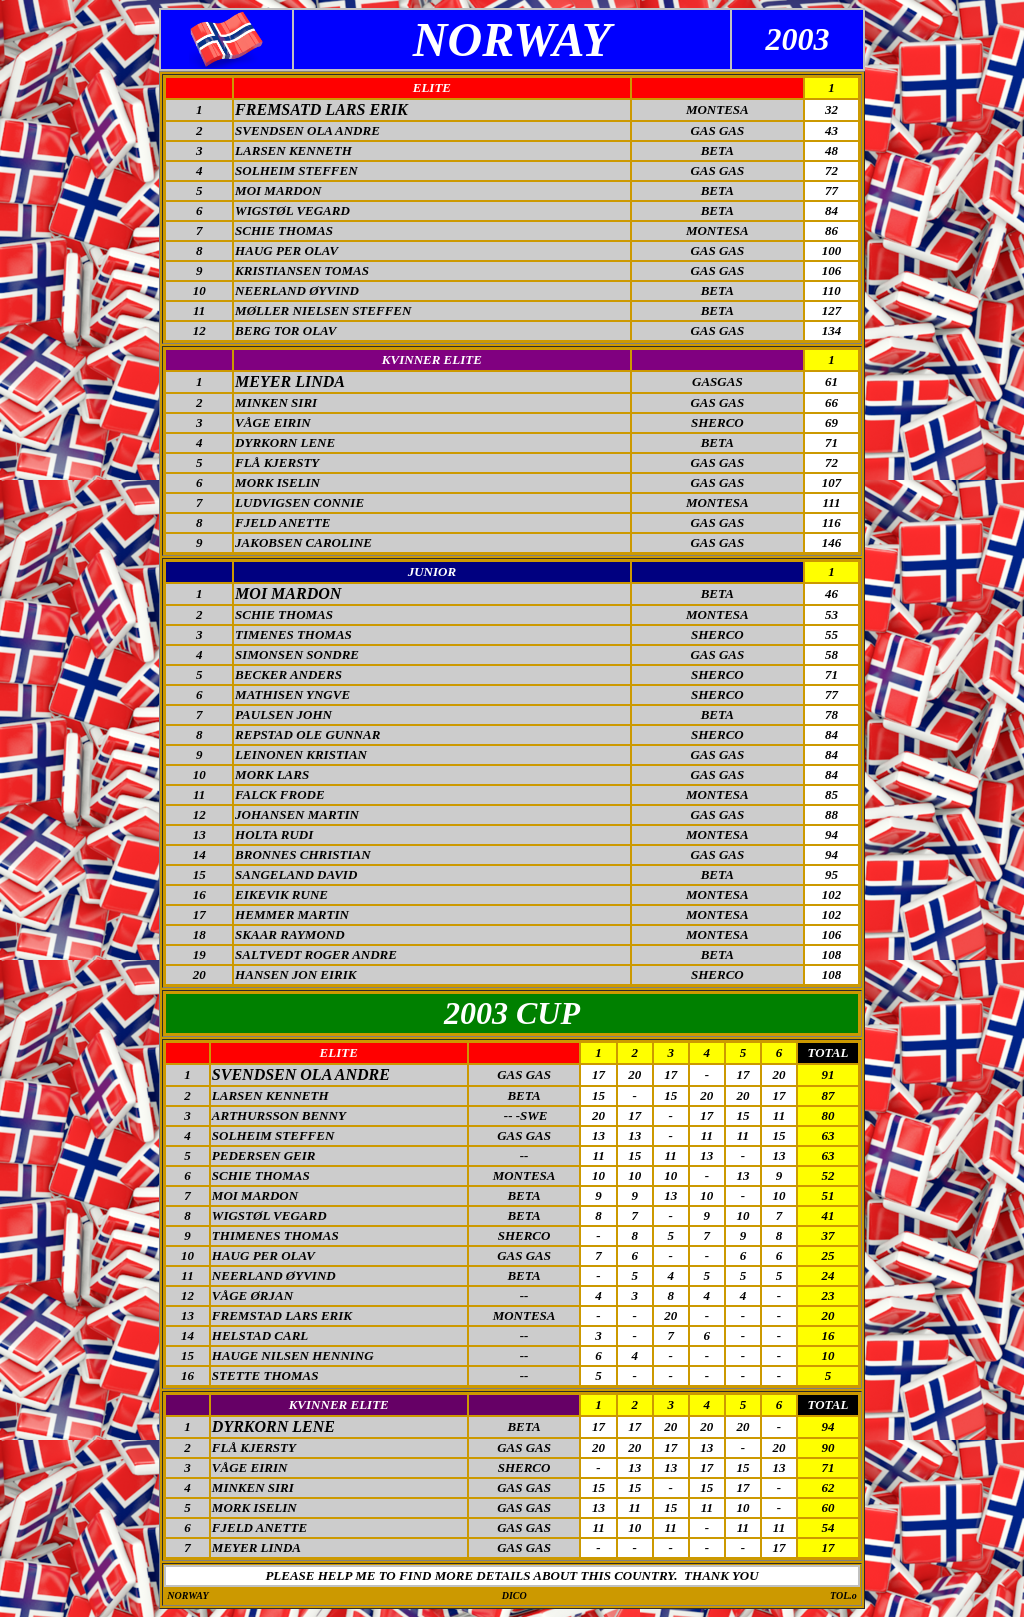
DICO (514, 1595)
